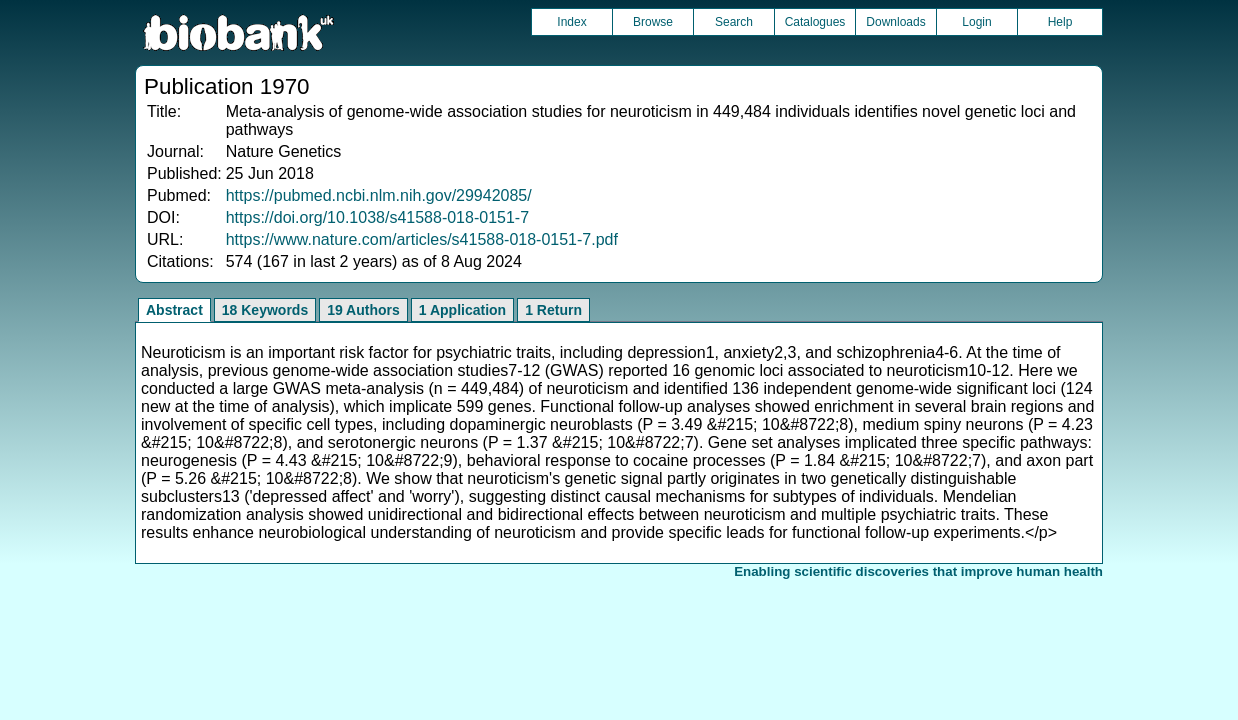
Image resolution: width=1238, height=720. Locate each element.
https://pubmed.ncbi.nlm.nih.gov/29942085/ (379, 195)
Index (571, 22)
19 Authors (363, 310)
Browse (653, 22)
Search (734, 22)
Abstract (174, 310)
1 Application (462, 310)
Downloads (895, 22)
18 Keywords (265, 310)
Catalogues (815, 22)
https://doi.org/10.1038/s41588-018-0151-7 (377, 217)
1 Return (553, 310)
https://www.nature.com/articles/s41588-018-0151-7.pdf (422, 239)
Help (1060, 22)
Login (976, 22)
